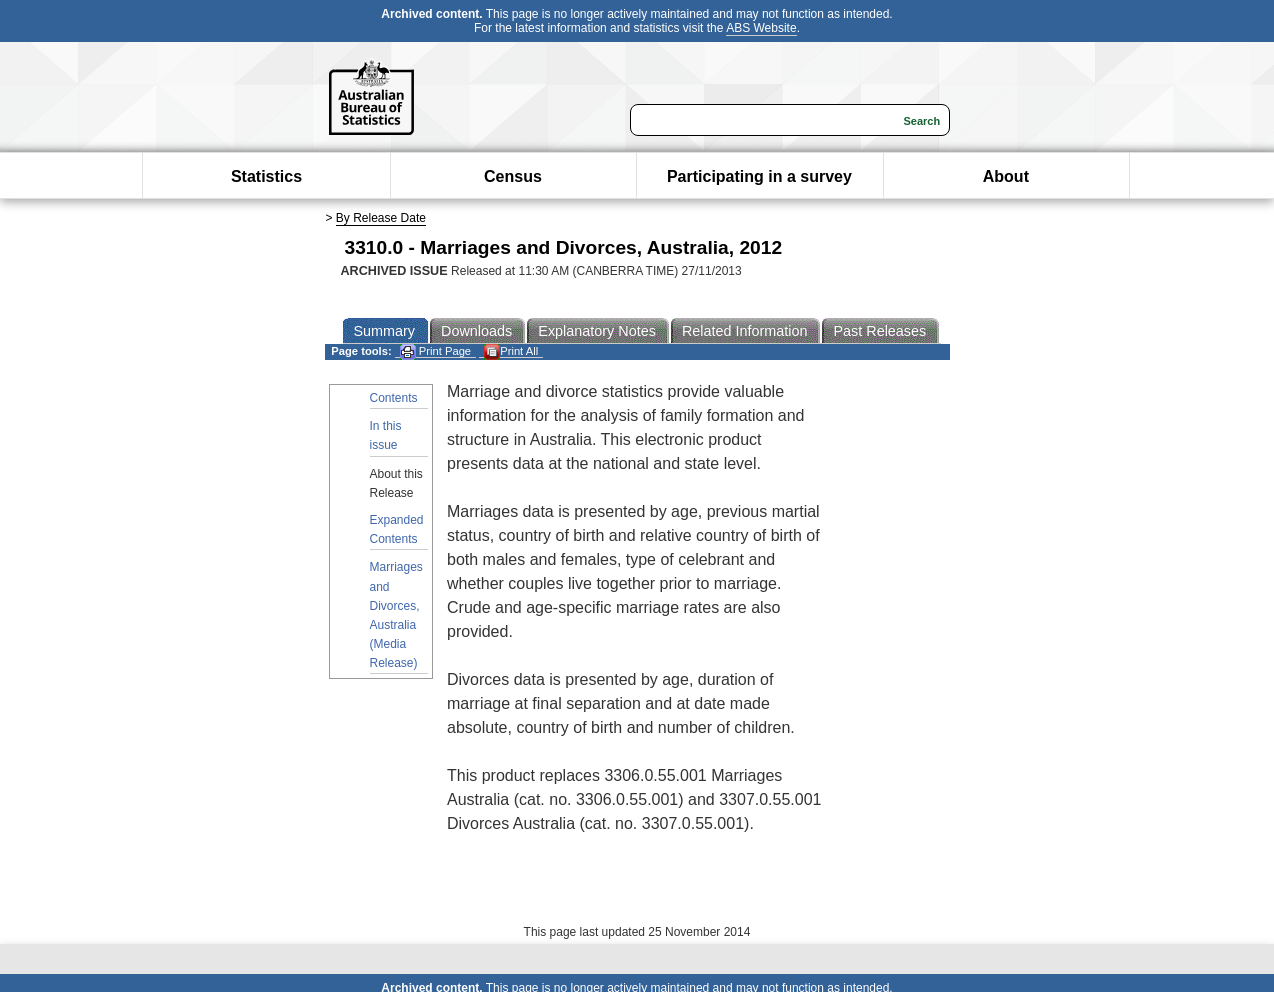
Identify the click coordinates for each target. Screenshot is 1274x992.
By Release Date (381, 218)
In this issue (386, 435)
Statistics (266, 176)
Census (513, 176)
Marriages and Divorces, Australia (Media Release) (396, 615)
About (1006, 176)
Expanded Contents (397, 529)
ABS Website (761, 28)
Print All (511, 351)
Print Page (435, 351)
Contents (394, 398)
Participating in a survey (759, 176)
